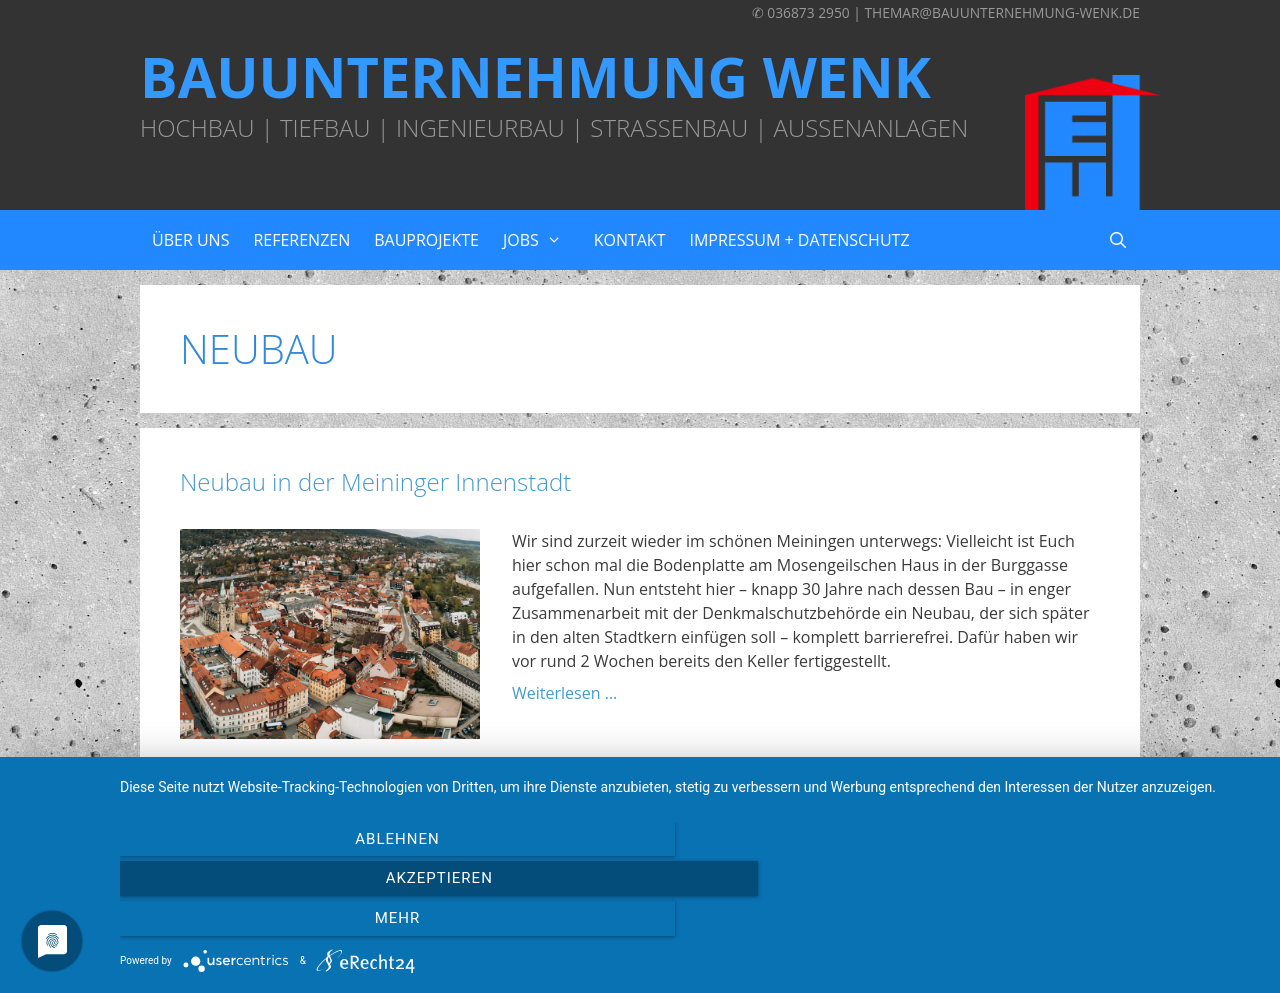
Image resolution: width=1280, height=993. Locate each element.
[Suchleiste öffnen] (1117, 240)
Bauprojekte (426, 240)
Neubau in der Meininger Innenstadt (375, 481)
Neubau (444, 789)
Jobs (542, 240)
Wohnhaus (522, 789)
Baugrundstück (263, 789)
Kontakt (630, 240)
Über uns (190, 240)
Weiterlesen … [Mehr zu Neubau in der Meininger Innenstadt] (564, 693)
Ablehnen (291, 924)
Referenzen (301, 240)
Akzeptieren (689, 924)
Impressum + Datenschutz (799, 240)
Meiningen (367, 789)
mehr (1089, 924)
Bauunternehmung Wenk (535, 76)
